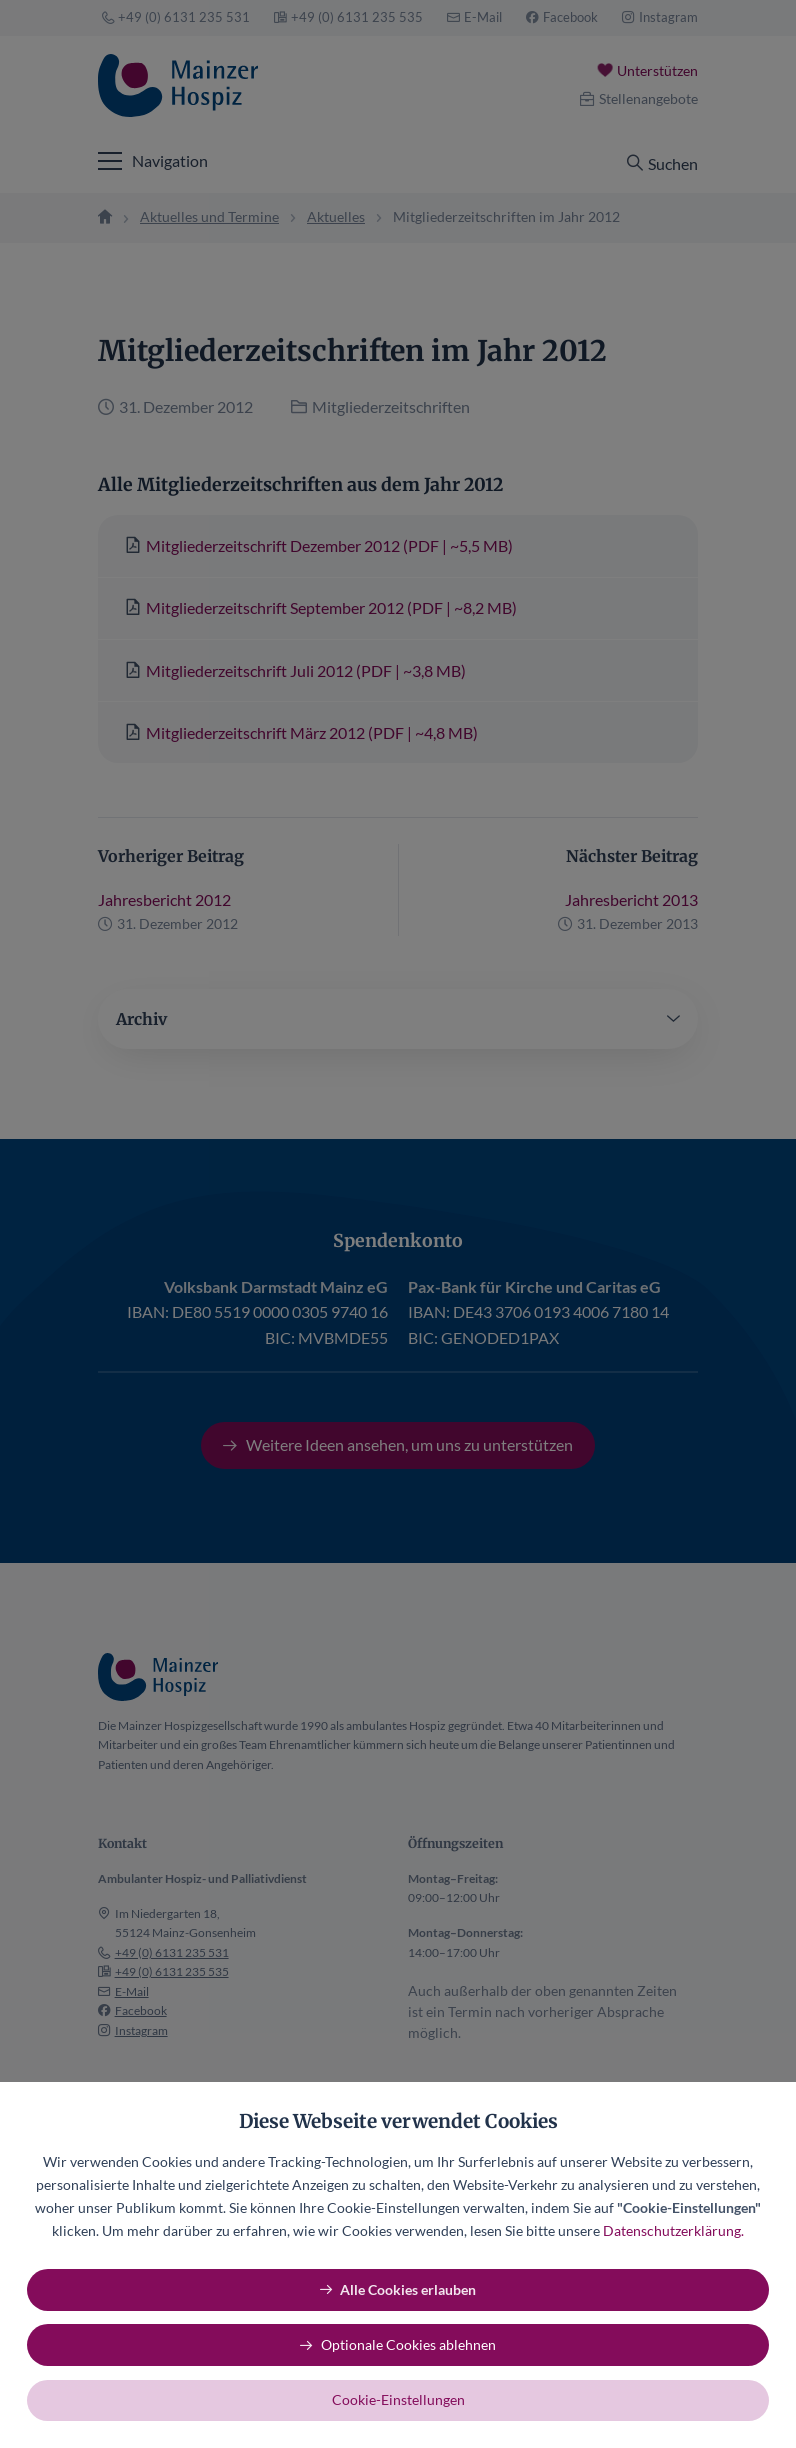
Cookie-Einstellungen (398, 2399)
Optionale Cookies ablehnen (408, 2344)
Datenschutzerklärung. (673, 2230)
